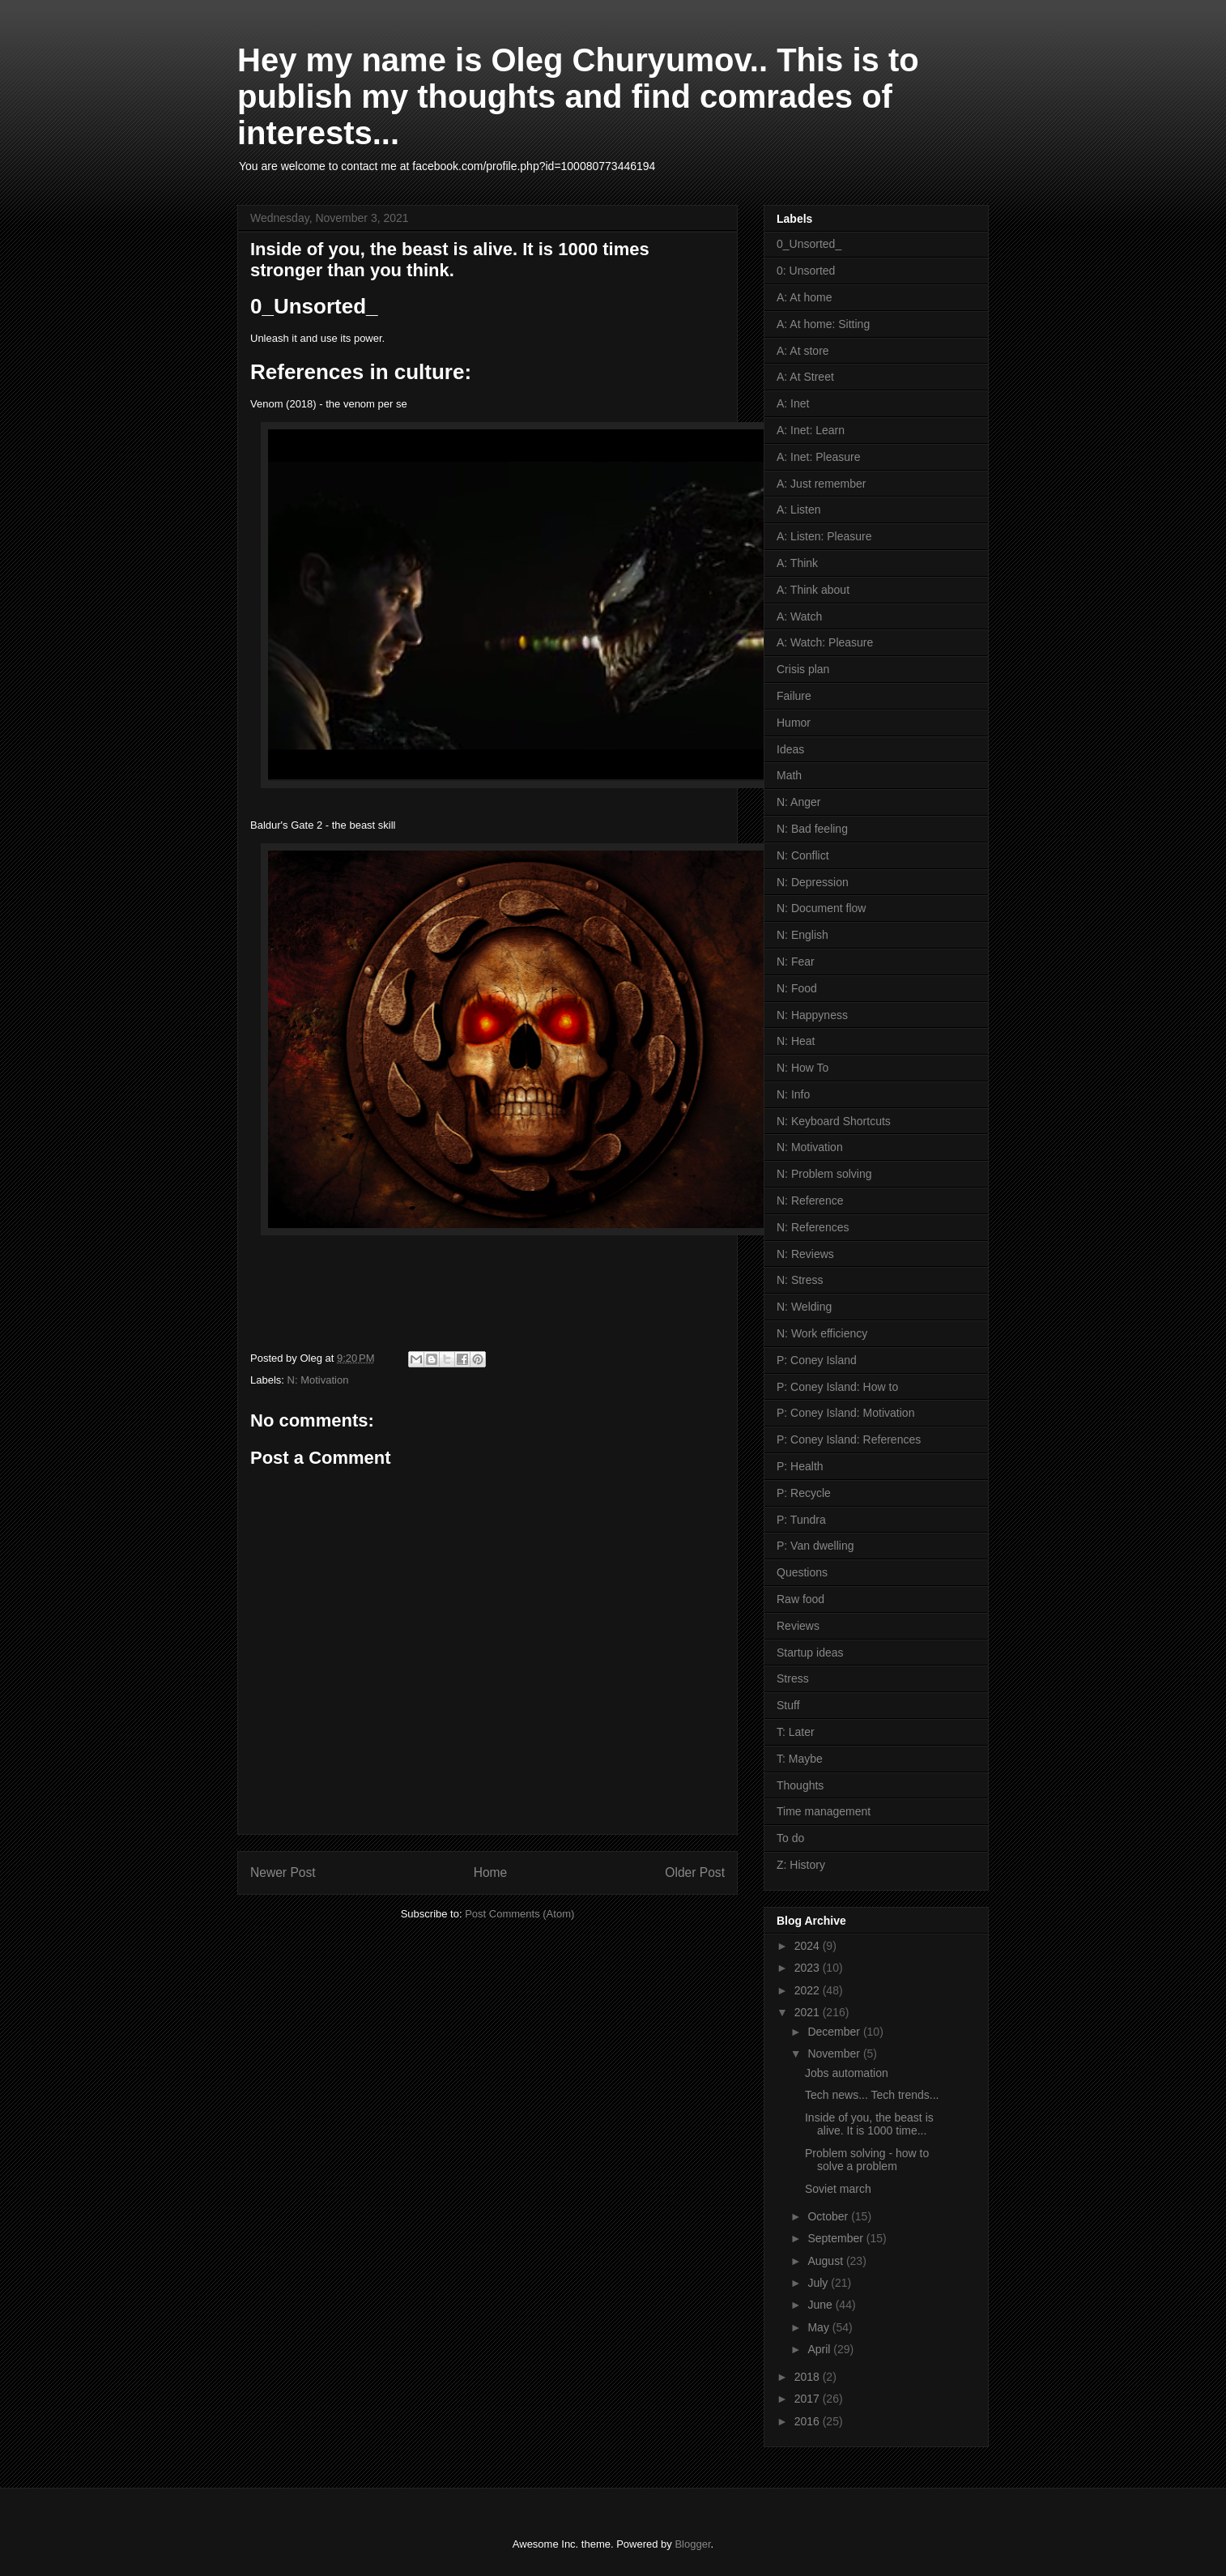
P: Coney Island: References (849, 1439)
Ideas (790, 749)
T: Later (796, 1731)
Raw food (800, 1599)
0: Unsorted (806, 270)
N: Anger (798, 801)
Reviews (798, 1625)
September (836, 2238)
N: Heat (796, 1040)
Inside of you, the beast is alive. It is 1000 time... (869, 2124)
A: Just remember (821, 483)
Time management (824, 1811)
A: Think (797, 563)
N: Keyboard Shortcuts (834, 1121)
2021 (808, 2012)
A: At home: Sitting (823, 324)
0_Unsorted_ (809, 243)
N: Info (793, 1094)
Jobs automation (846, 2072)
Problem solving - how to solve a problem (867, 2160)
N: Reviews (805, 1253)
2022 (808, 1990)
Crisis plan (803, 669)
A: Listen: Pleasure (824, 536)
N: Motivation (318, 1380)
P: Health (800, 1466)
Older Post (695, 1872)
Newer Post (283, 1872)
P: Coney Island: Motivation (845, 1412)
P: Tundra (801, 1519)
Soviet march (838, 2188)
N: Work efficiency (822, 1333)
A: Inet (793, 403)
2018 (808, 2376)
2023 (808, 1967)
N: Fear (796, 961)
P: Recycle (804, 1492)
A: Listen (798, 509)
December (834, 2031)
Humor (794, 722)
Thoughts (800, 1785)
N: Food (797, 988)
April (820, 2349)
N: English (802, 934)
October (829, 2216)
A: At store (803, 350)
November (834, 2053)
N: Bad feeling (812, 828)
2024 (808, 1945)
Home (491, 1872)
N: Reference (810, 1200)
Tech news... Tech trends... (872, 2094)
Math (789, 775)
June (821, 2304)
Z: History (801, 1864)
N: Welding (804, 1306)
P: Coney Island (817, 1360)
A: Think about (813, 589)
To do (790, 1838)
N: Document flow (821, 908)
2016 (808, 2421)
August (826, 2260)
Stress (793, 1678)
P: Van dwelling (815, 1545)
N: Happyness (812, 1015)
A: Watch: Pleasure (825, 642)
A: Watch (799, 616)
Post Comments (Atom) (519, 1914)
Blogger (692, 2544)
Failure (794, 695)
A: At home (804, 297)
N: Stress (800, 1279)
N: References (813, 1227)
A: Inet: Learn (811, 430)
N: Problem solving (824, 1173)
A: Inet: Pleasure (819, 456)
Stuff (788, 1705)
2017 (808, 2398)
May (819, 2327)
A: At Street (805, 376)
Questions (802, 1572)
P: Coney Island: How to (837, 1386)
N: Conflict (803, 855)
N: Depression (813, 882)
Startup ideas (810, 1652)
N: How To (802, 1067)
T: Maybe (800, 1758)
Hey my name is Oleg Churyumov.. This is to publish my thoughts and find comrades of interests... (578, 96)
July (819, 2282)
